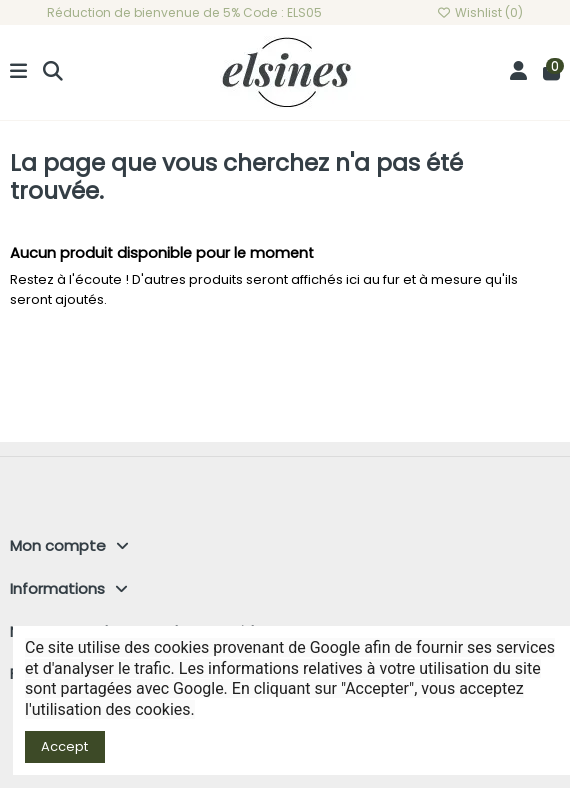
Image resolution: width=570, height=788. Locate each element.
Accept (64, 746)
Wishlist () (480, 12)
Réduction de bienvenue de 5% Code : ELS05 (184, 12)
